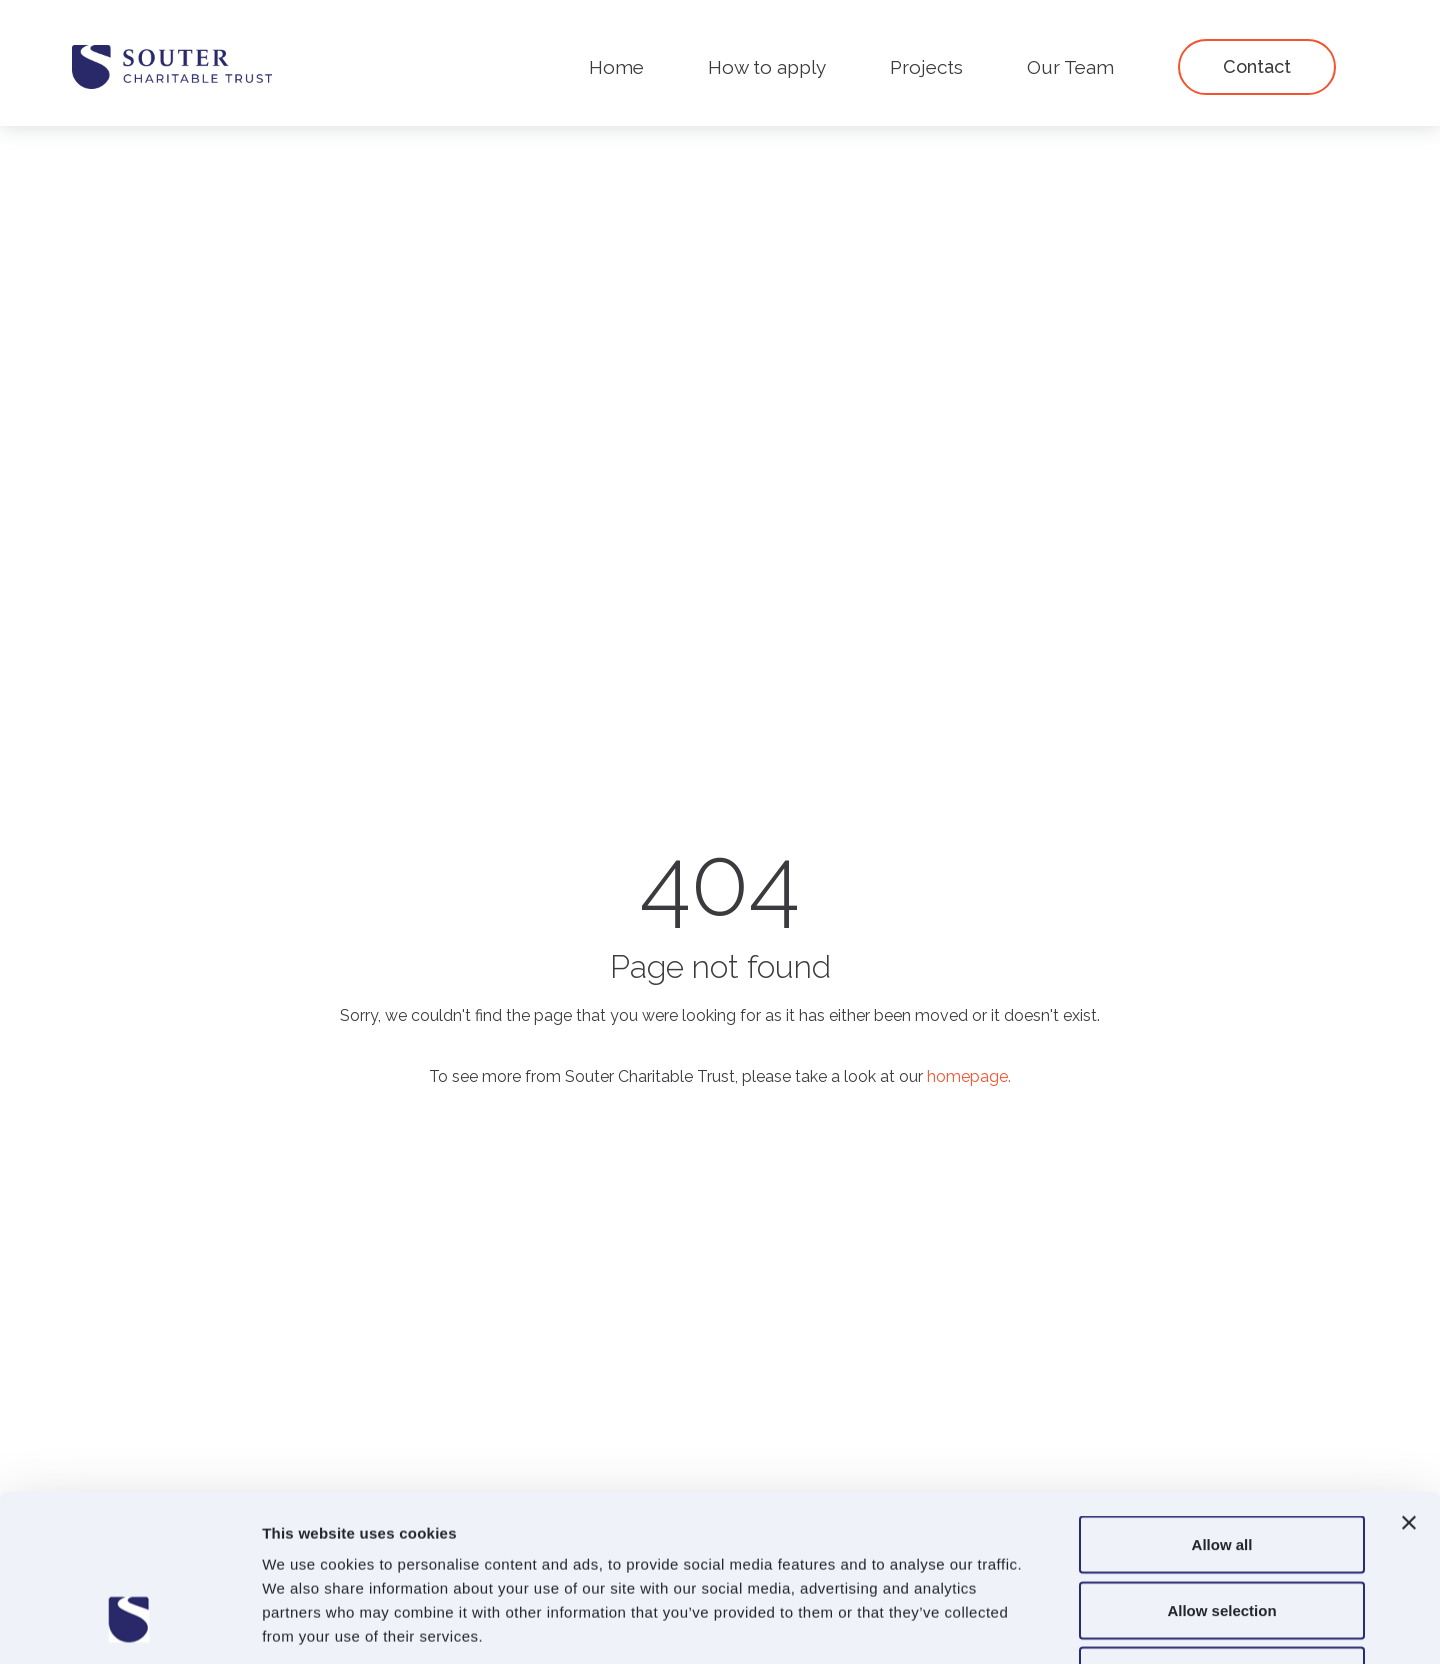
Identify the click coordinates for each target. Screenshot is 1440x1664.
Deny (1222, 1532)
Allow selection (1221, 1467)
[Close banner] (1409, 1380)
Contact (1257, 66)
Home (616, 67)
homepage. (969, 1076)
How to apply (767, 67)
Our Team (1070, 67)
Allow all (1222, 1401)
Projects (926, 67)
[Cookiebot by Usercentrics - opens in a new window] (129, 1625)
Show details (1049, 1624)
